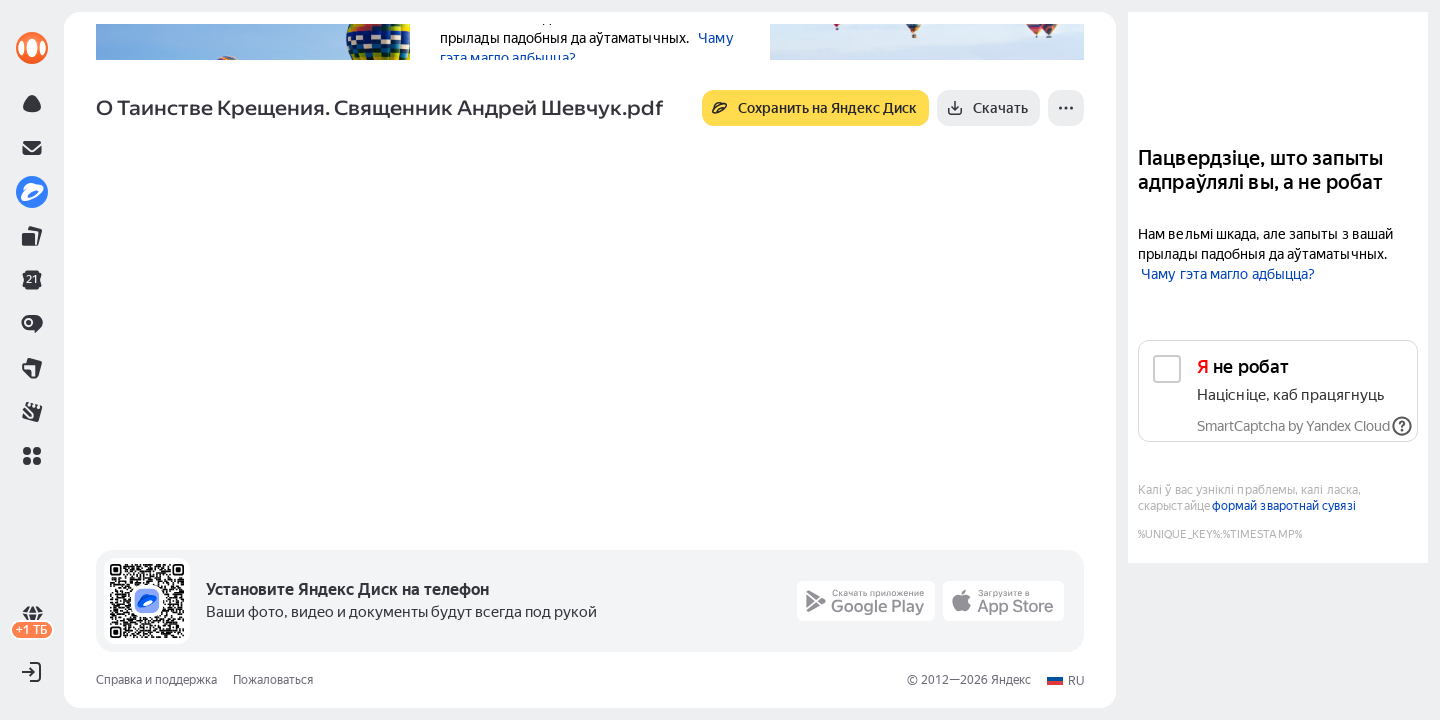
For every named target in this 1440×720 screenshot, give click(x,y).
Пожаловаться (273, 680)
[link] (32, 48)
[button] (32, 456)
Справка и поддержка (156, 680)
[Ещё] (1066, 108)
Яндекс (1011, 680)
